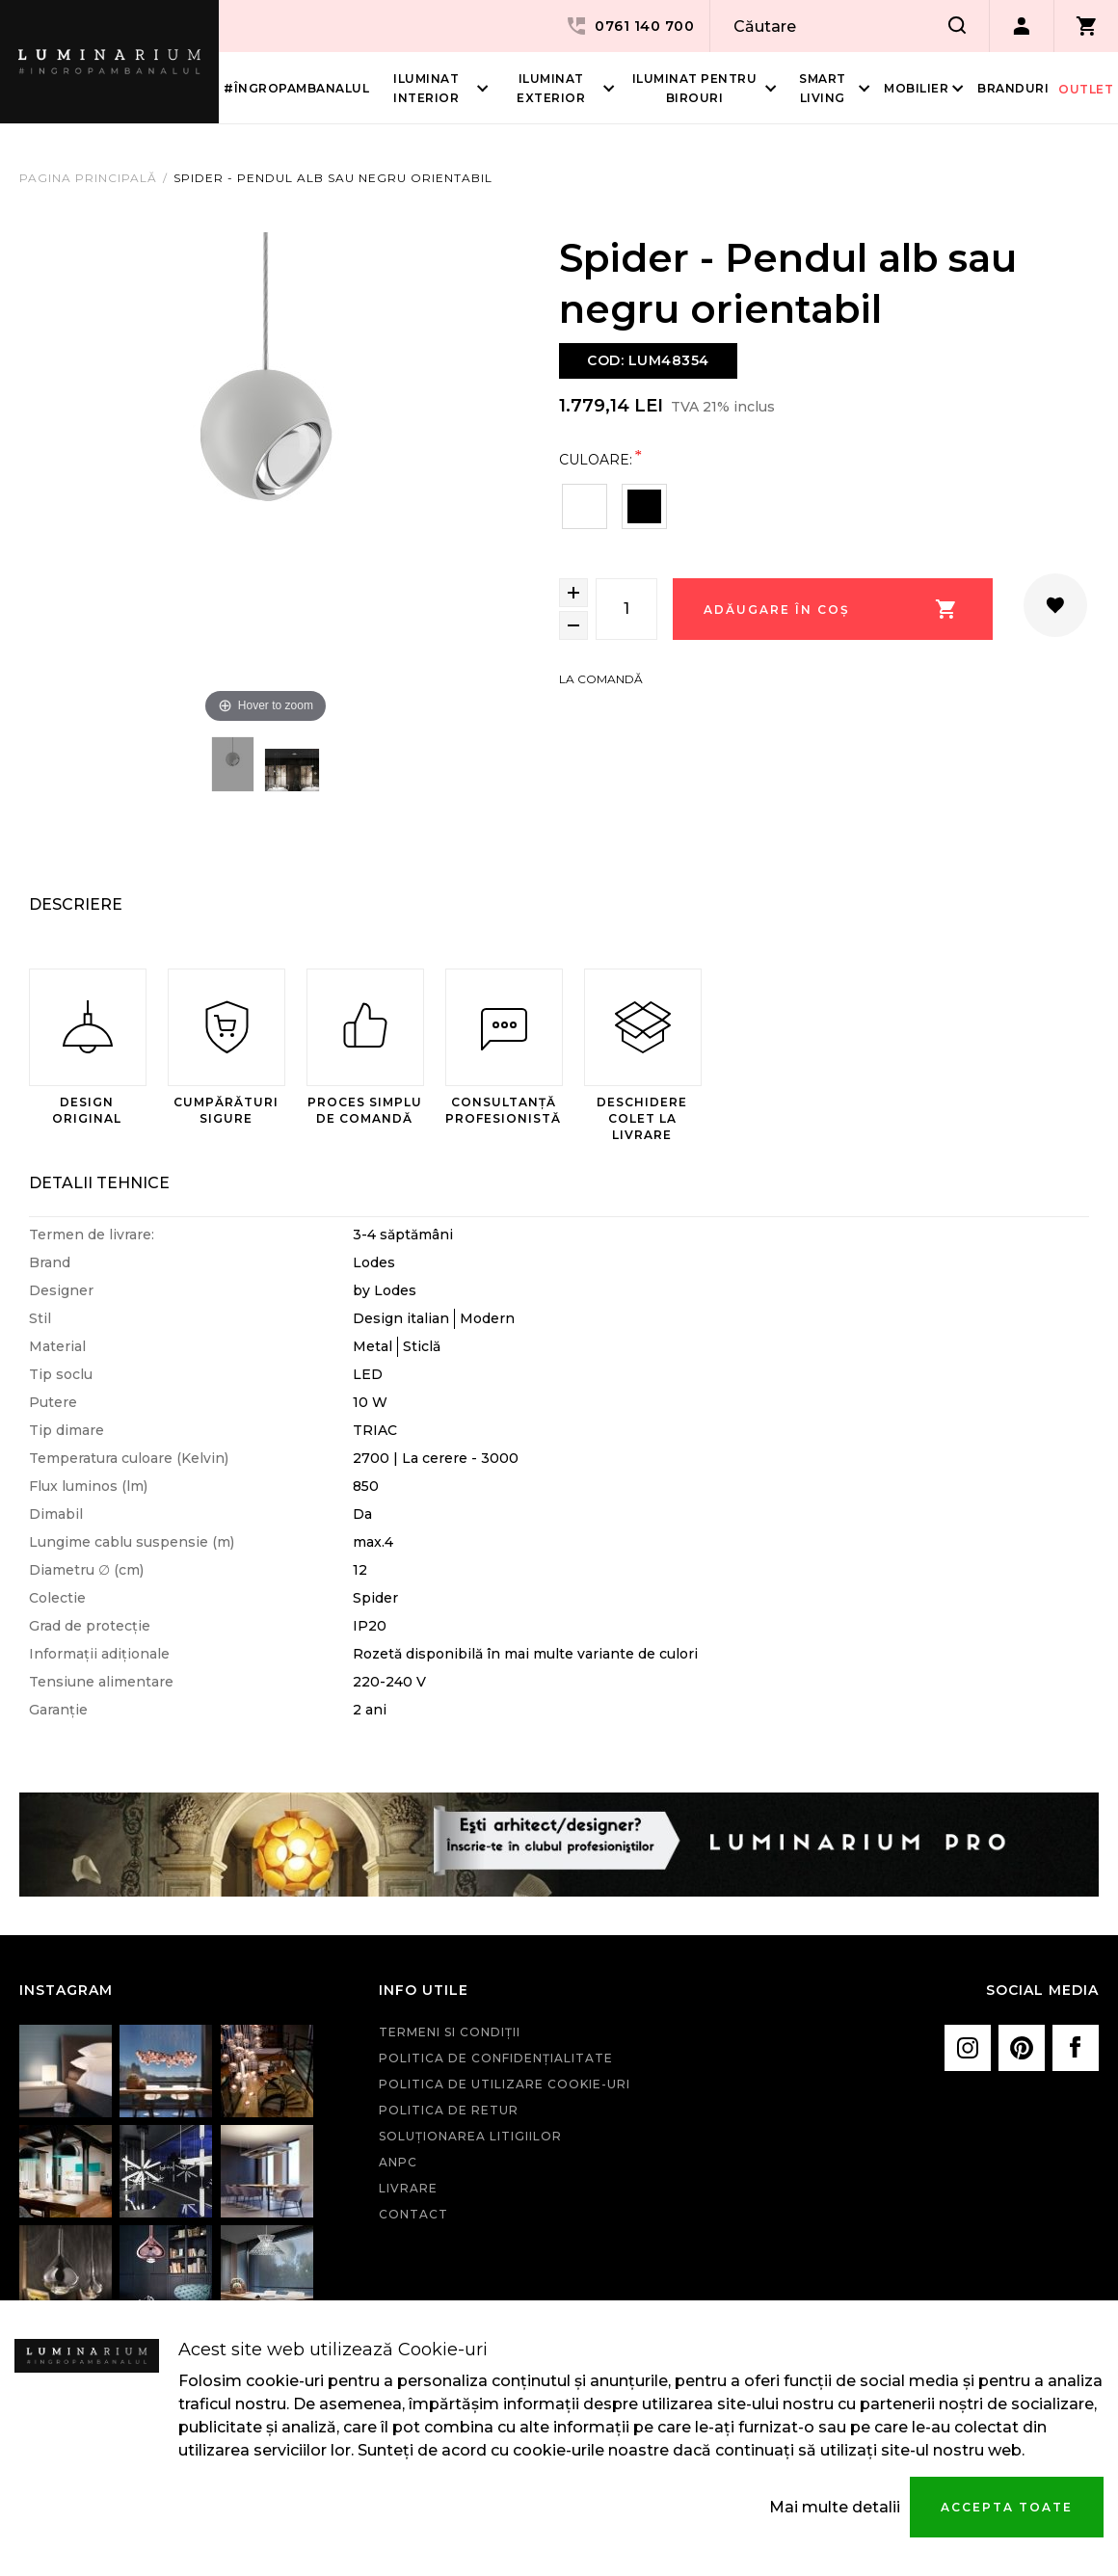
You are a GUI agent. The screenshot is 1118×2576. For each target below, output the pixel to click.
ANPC (398, 2162)
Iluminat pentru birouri (695, 88)
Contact (413, 2214)
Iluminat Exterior (551, 88)
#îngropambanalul (296, 88)
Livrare (408, 2188)
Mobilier (916, 88)
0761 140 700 (629, 26)
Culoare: (595, 459)
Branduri (1013, 88)
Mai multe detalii (834, 2507)
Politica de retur (449, 2110)
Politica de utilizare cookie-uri (504, 2084)
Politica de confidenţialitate (496, 2058)
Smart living (822, 88)
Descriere (75, 904)
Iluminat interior (426, 88)
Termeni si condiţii (449, 2032)
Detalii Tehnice (99, 1183)
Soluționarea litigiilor (470, 2136)
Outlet (1085, 89)
